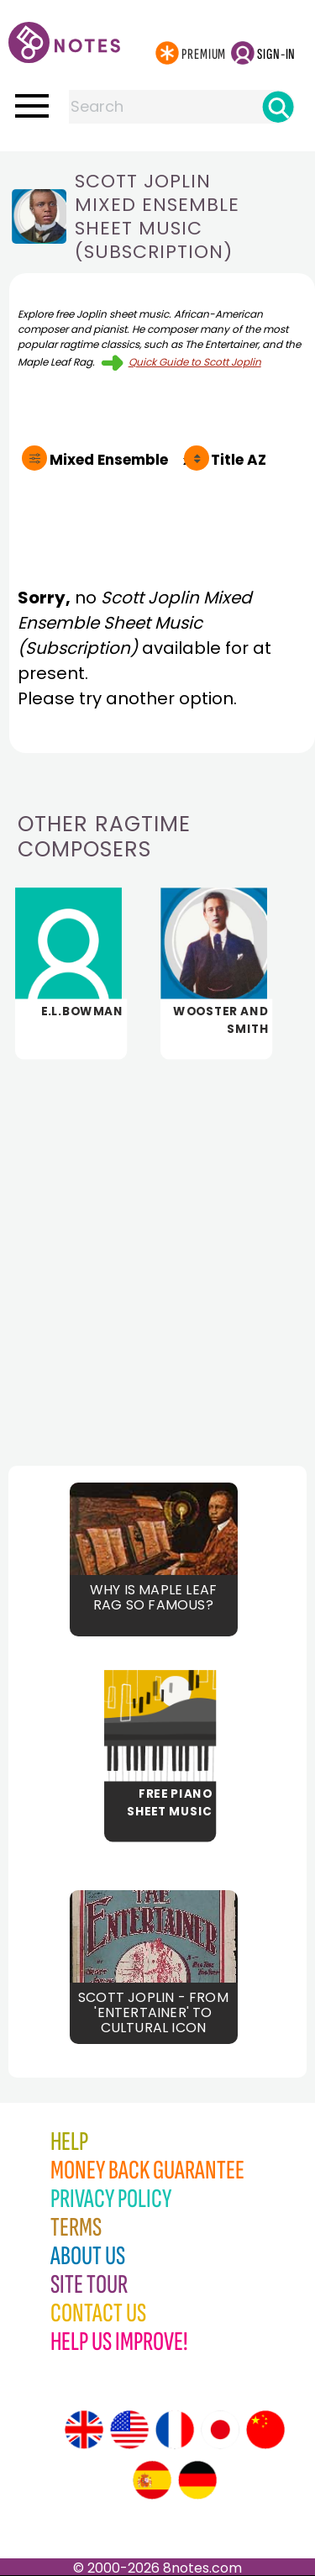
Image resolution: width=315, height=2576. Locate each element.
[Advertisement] (157, 1248)
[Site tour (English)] (84, 2430)
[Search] (278, 107)
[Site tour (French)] (175, 2430)
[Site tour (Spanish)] (152, 2480)
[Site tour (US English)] (129, 2430)
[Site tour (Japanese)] (220, 2430)
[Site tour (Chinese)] (265, 2430)
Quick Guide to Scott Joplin (195, 362)
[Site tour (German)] (197, 2480)
